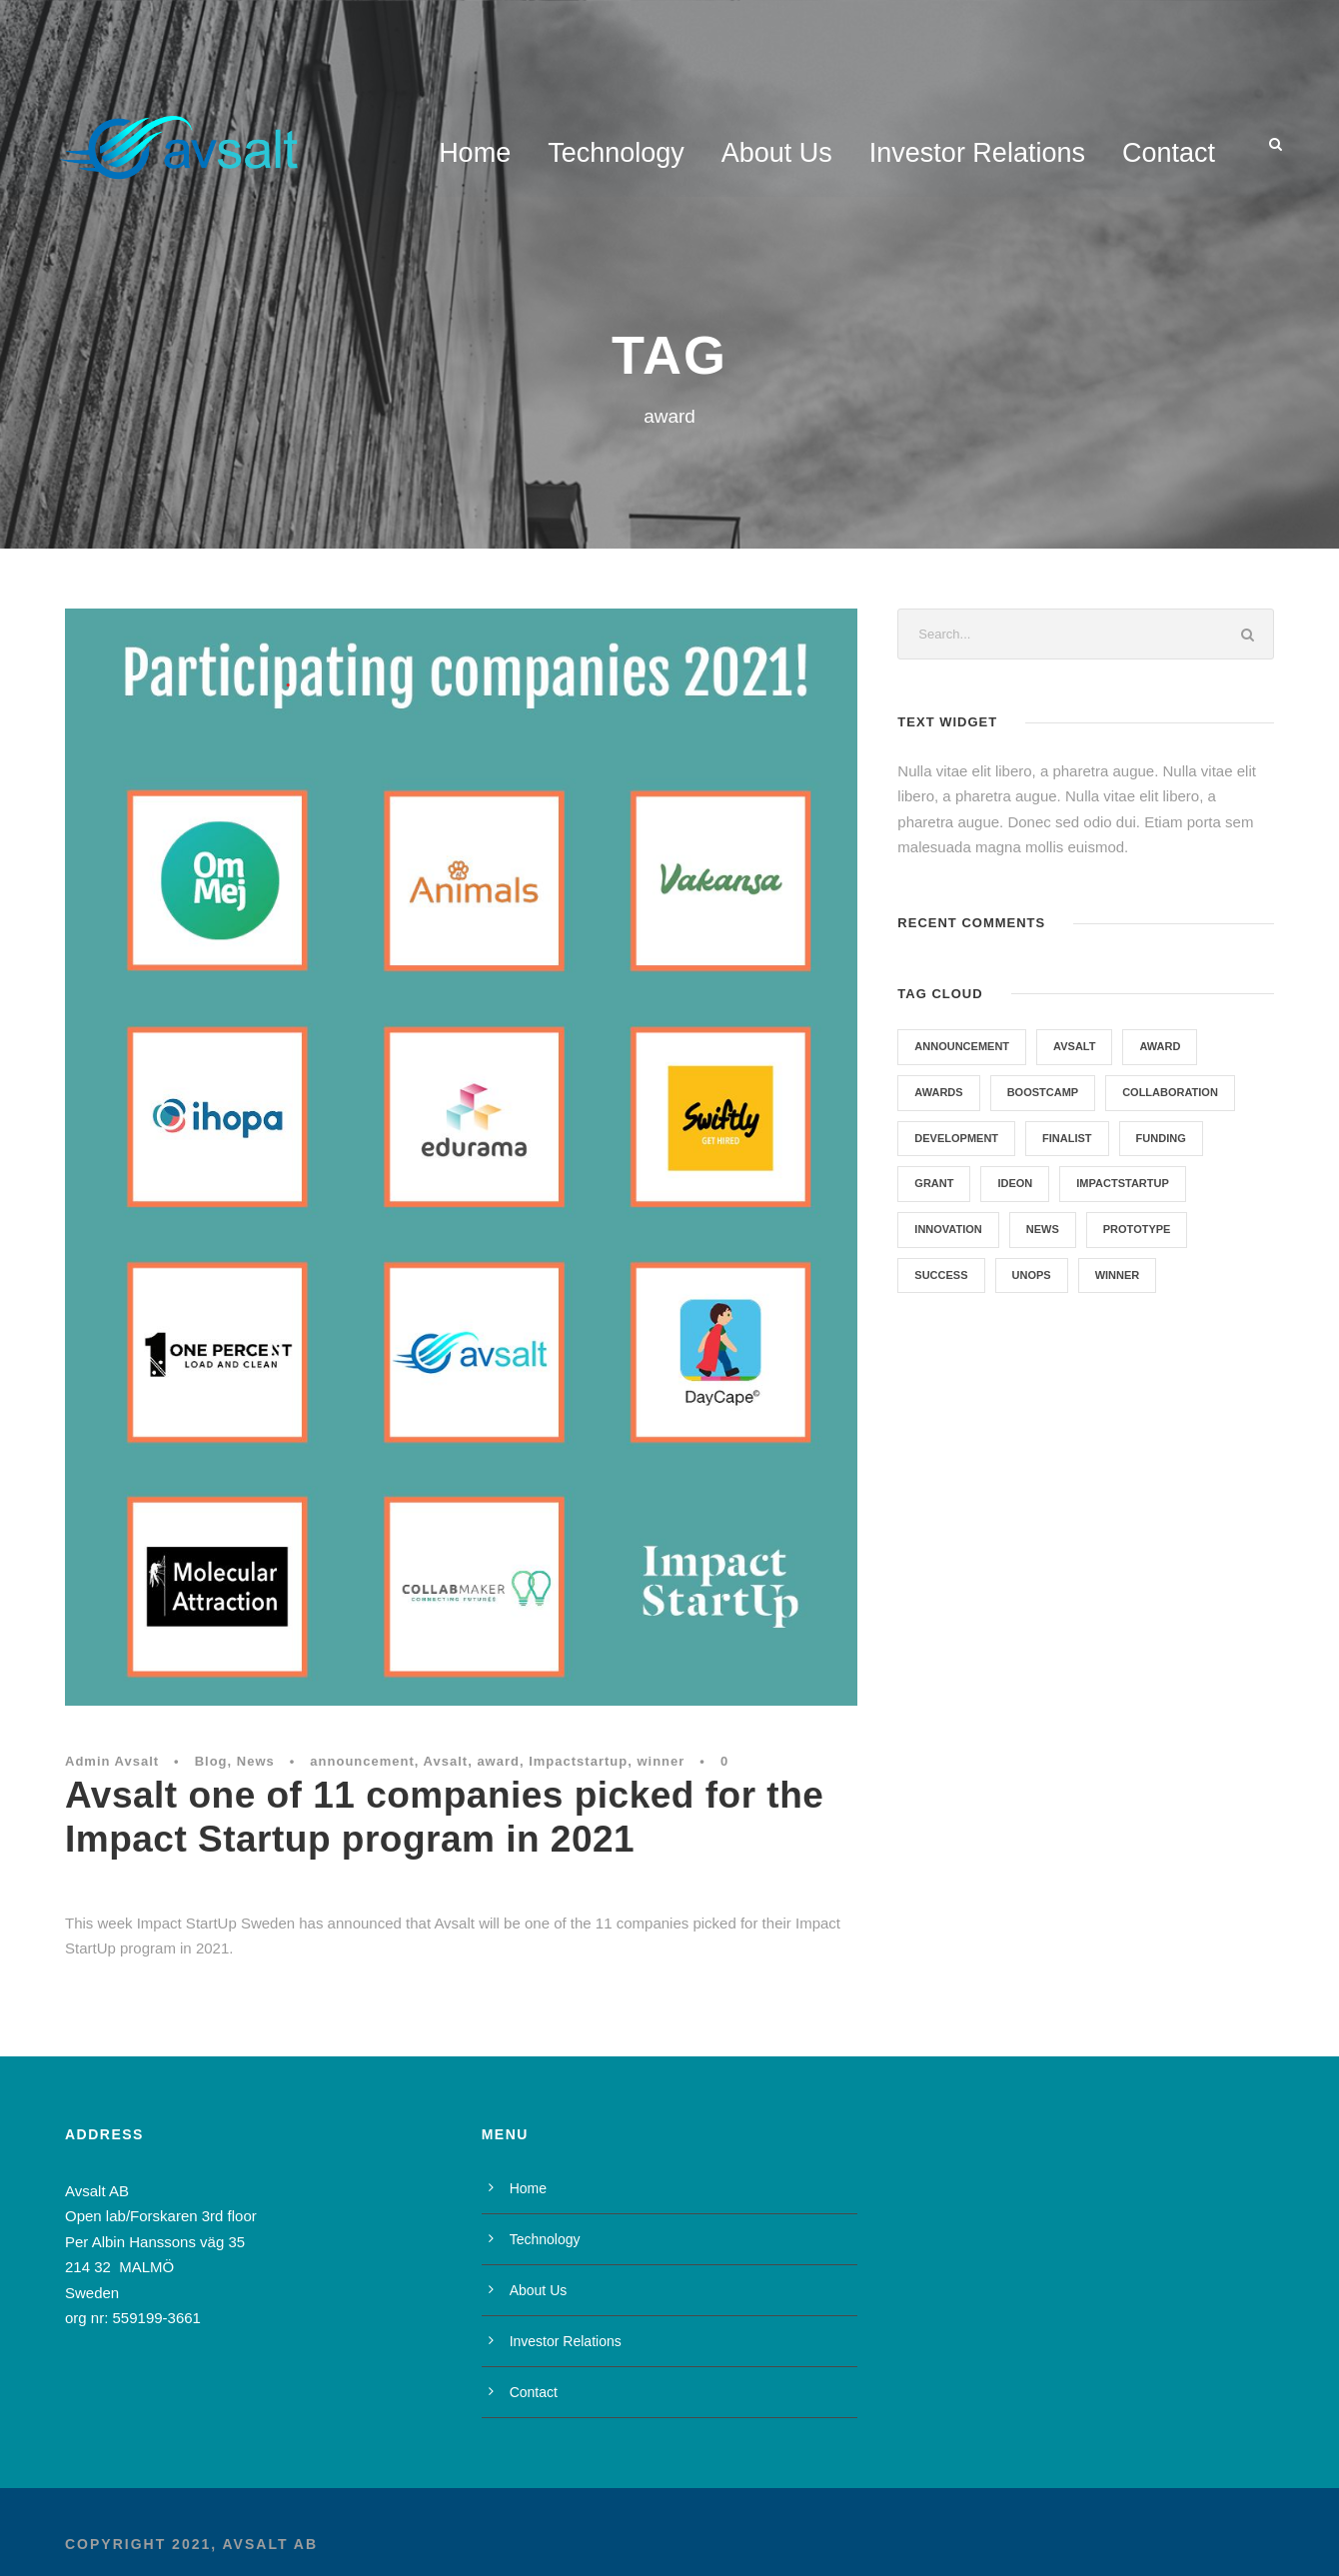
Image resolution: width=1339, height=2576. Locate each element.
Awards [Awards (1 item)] (938, 1092)
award (498, 1761)
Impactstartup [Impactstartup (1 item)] (1122, 1183)
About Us (776, 153)
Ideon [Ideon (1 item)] (1014, 1183)
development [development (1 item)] (956, 1138)
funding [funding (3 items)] (1161, 1138)
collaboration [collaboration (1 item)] (1170, 1092)
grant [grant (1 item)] (933, 1183)
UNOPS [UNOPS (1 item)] (1031, 1275)
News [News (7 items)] (1042, 1229)
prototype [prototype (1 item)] (1137, 1229)
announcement (362, 1761)
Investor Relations (977, 153)
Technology (616, 153)
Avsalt (446, 1761)
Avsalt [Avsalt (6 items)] (1074, 1046)
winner (660, 1761)
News (256, 1761)
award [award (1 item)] (1159, 1046)
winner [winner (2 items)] (1117, 1275)
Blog (211, 1761)
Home (475, 153)
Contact (1168, 153)
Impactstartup (578, 1761)
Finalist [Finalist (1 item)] (1067, 1138)
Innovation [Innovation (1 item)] (947, 1229)
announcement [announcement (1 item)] (961, 1046)
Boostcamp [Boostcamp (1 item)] (1043, 1092)
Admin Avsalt (112, 1761)
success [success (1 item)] (940, 1275)
